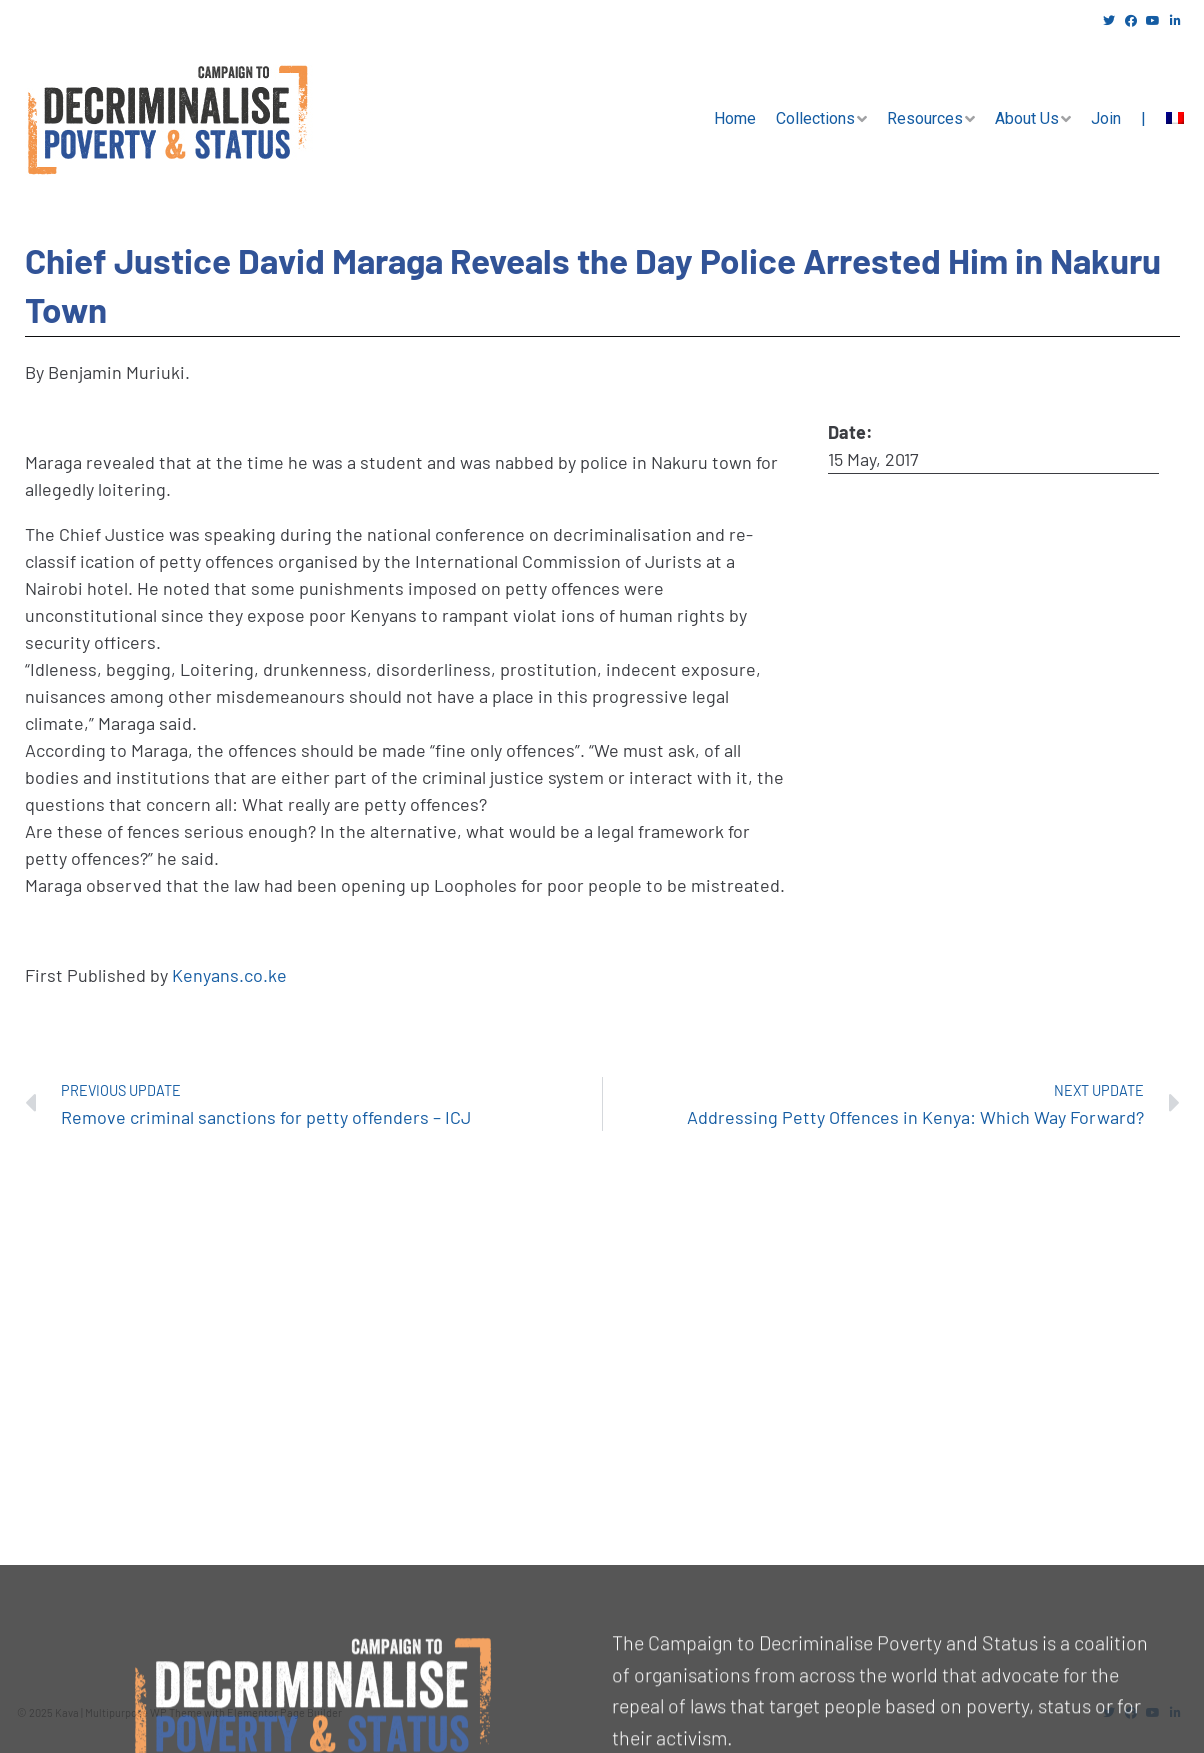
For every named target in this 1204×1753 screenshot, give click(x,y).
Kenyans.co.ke (229, 975)
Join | (1118, 118)
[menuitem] (1175, 119)
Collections (815, 118)
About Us (1027, 118)
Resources (925, 118)
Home (735, 118)
